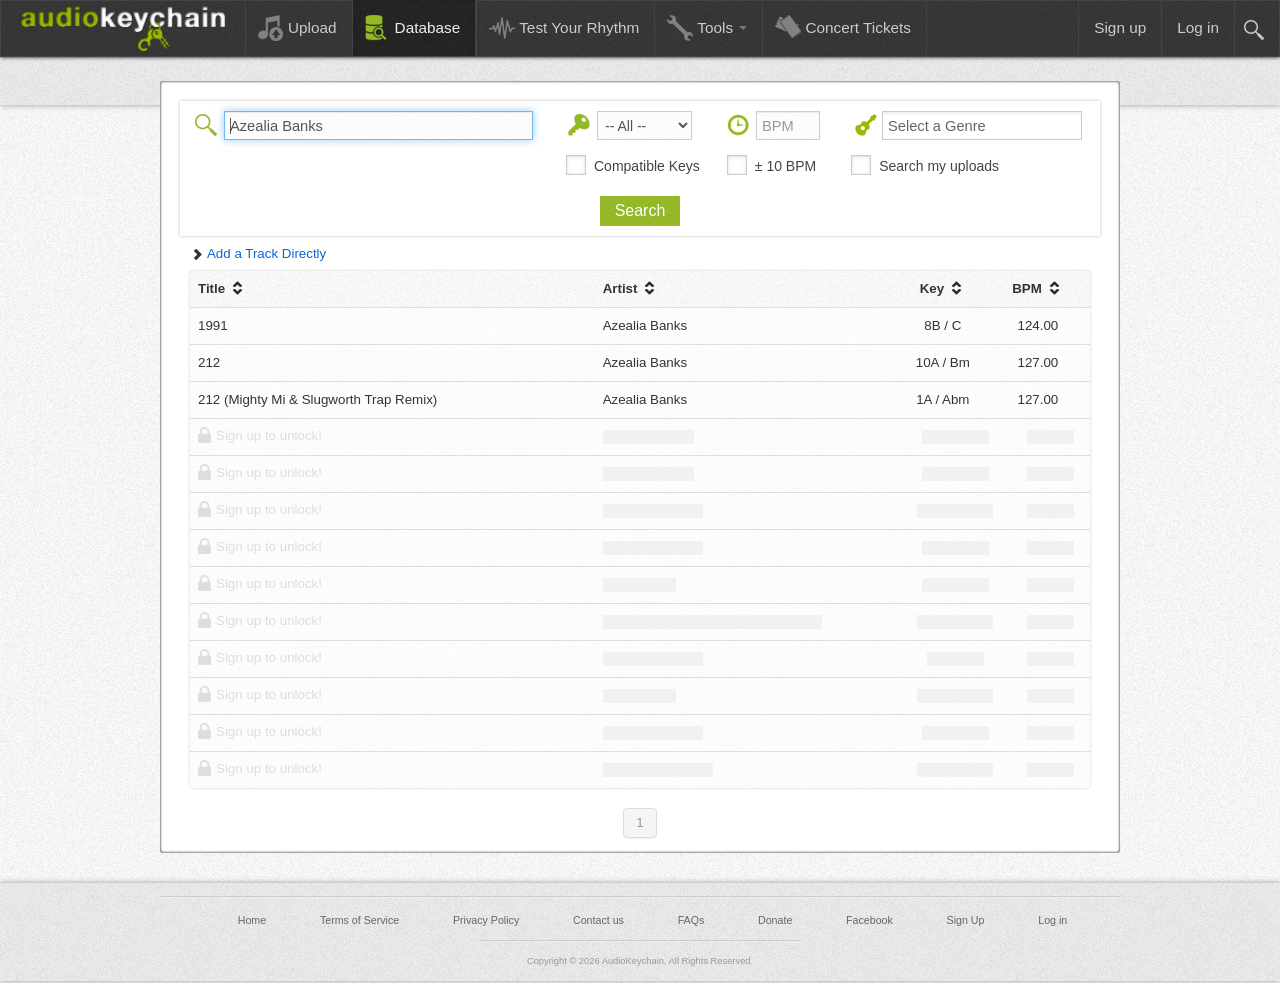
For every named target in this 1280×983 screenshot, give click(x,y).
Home (252, 920)
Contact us (598, 920)
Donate (775, 920)
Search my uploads (939, 166)
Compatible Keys (647, 166)
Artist (631, 288)
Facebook (869, 920)
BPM (1037, 288)
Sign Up (966, 920)
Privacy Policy (486, 920)
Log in (1052, 920)
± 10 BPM (785, 166)
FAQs (691, 920)
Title (222, 288)
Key (943, 288)
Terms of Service (359, 920)
